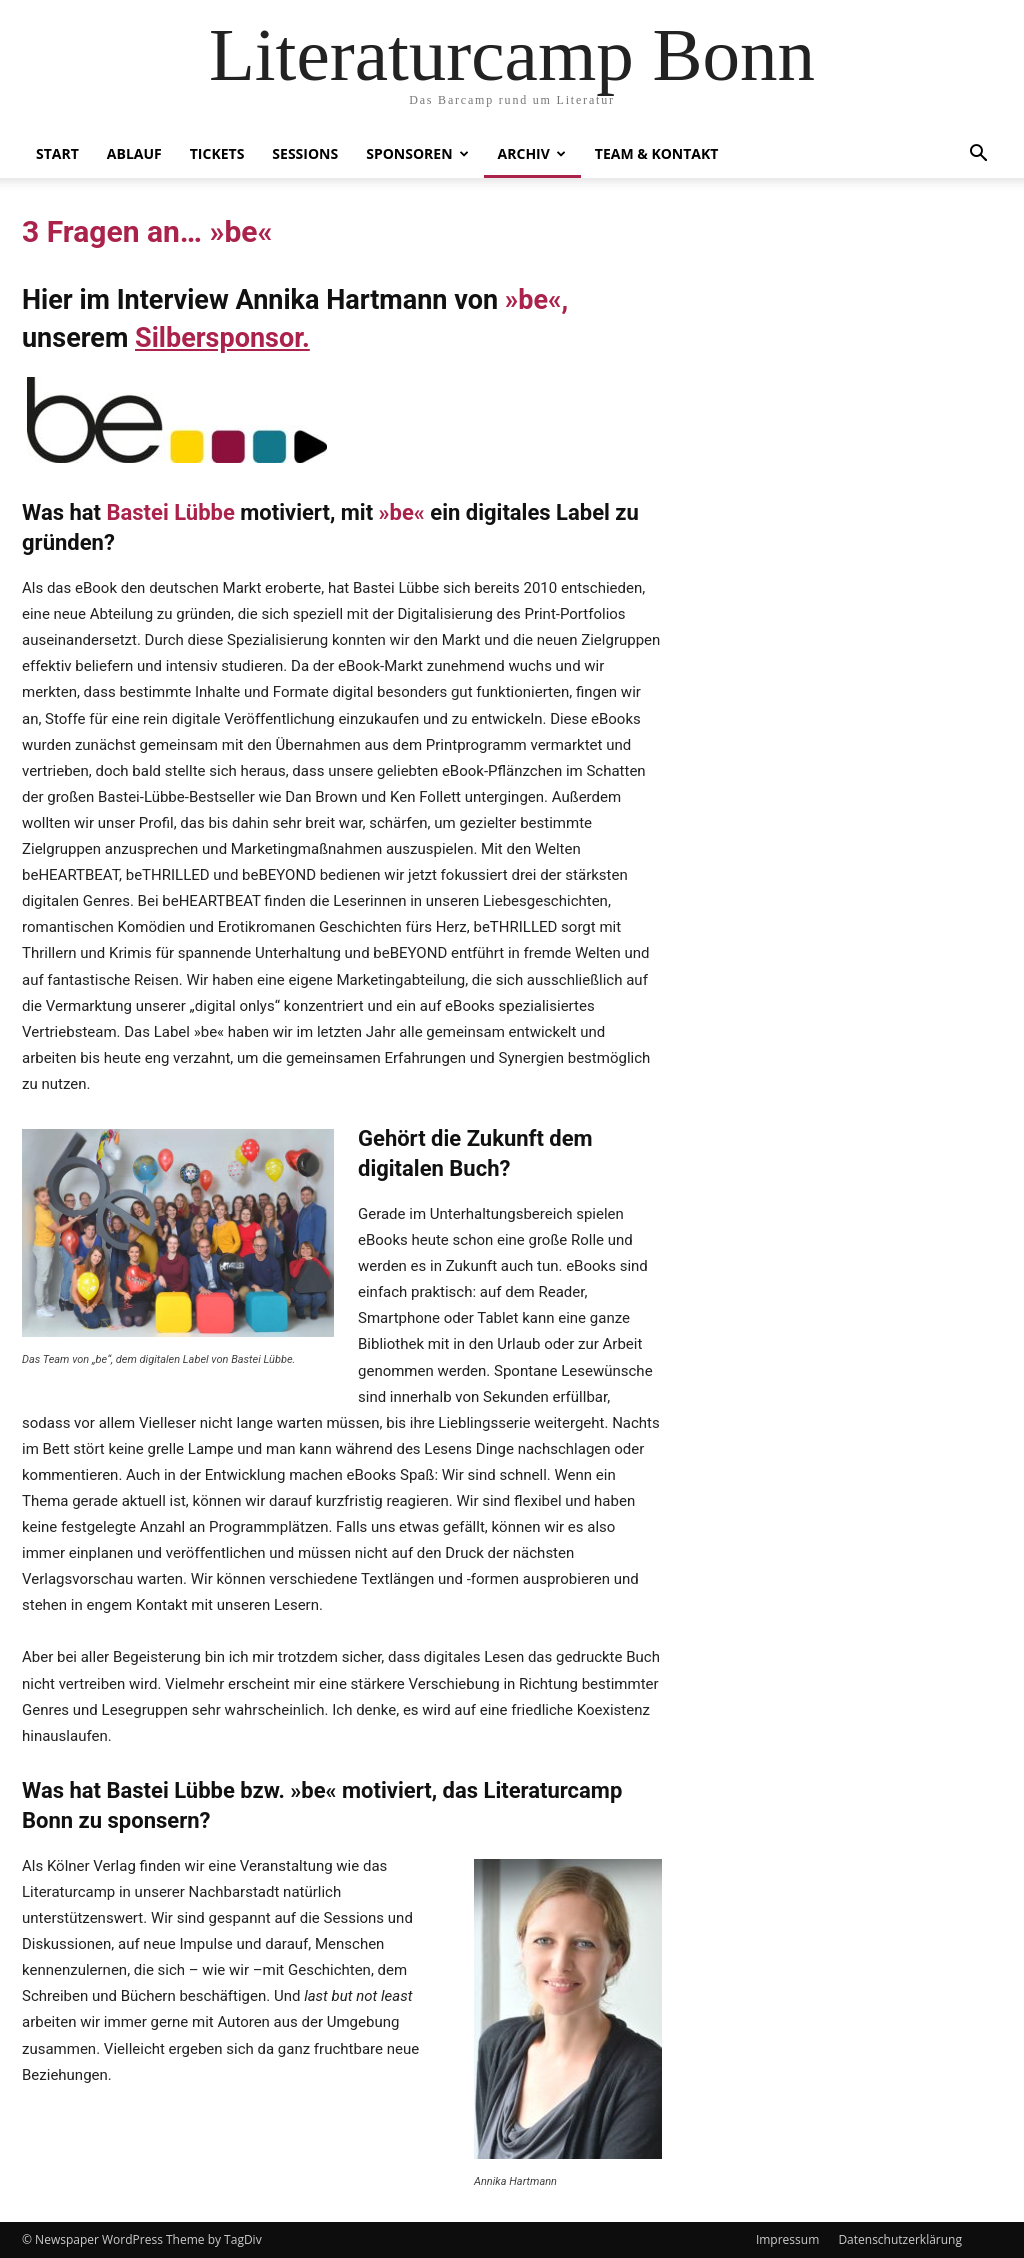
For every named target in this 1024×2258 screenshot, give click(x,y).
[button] (978, 155)
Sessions (305, 153)
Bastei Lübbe (170, 512)
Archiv (532, 153)
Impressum (787, 2239)
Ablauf (134, 153)
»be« (533, 300)
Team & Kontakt (657, 153)
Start (57, 153)
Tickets (217, 153)
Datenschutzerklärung (900, 2239)
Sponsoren (417, 153)
